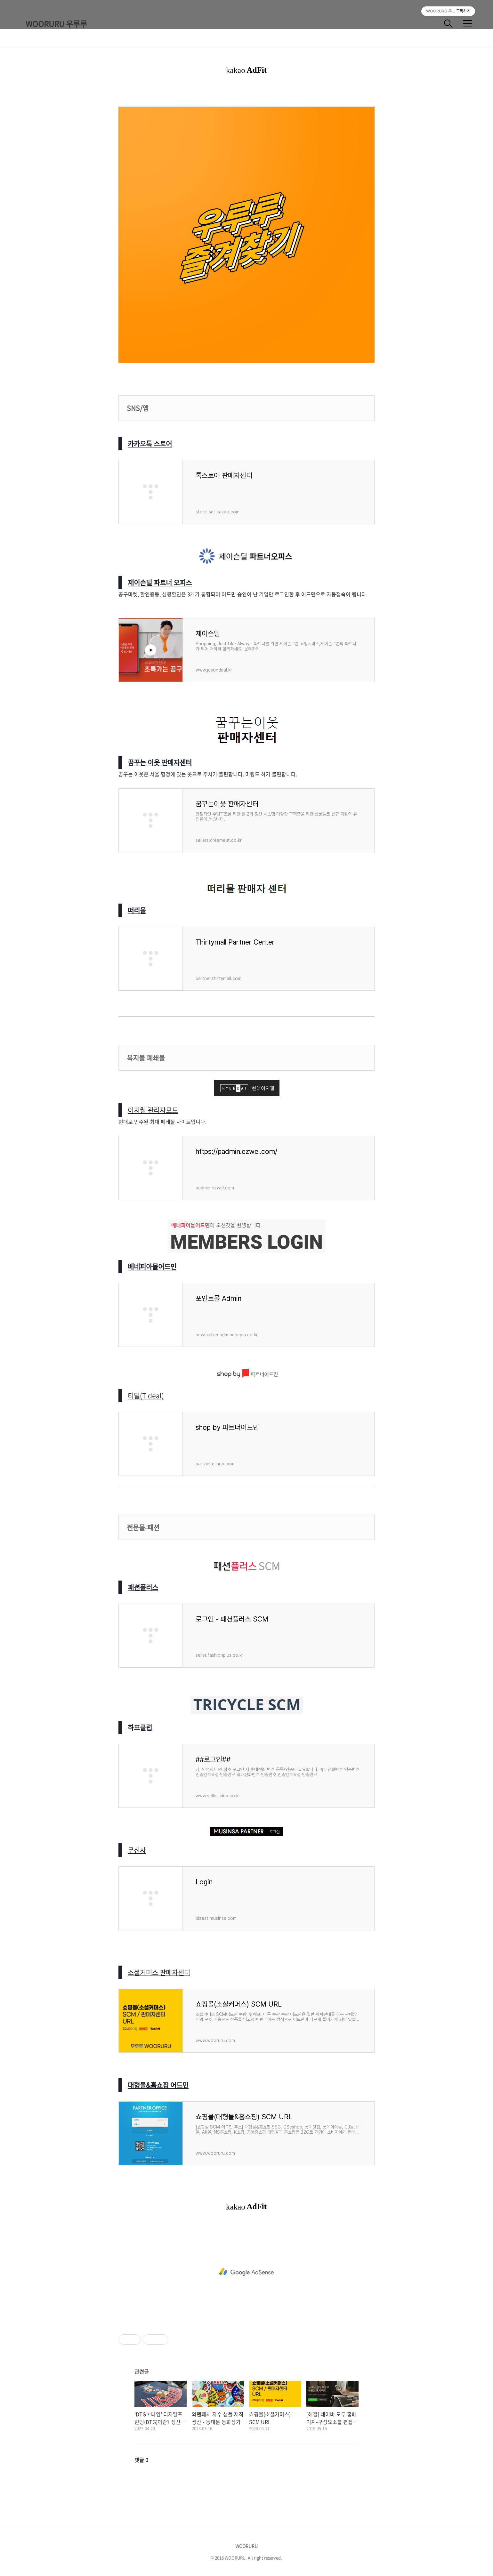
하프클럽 (140, 1727)
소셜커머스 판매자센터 (159, 1972)
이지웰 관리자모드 (153, 1110)
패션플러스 (143, 1587)
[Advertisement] (246, 2272)
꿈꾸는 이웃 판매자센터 (160, 762)
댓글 (141, 2460)
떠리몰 (137, 910)
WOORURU (246, 2546)
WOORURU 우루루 (56, 23)
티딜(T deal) (146, 1395)
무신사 (137, 1850)
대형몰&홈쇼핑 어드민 (158, 2085)
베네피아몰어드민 (152, 1266)
